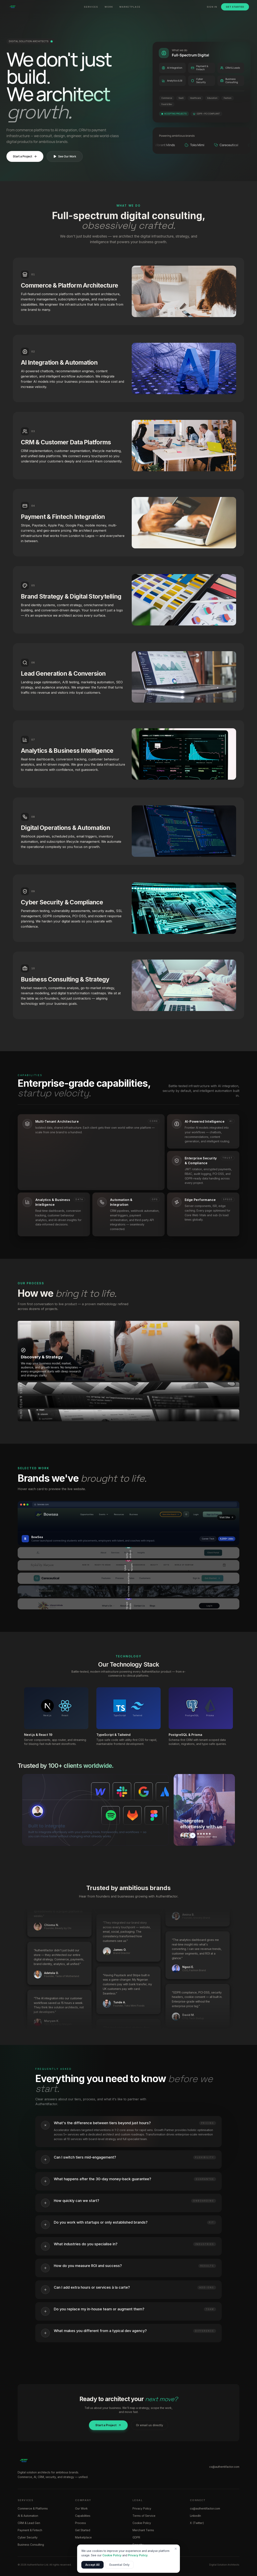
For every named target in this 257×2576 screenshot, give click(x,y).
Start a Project (25, 156)
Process (80, 2523)
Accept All (92, 2564)
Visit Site (100, 1581)
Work (109, 6)
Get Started (235, 6)
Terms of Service (144, 2515)
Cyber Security (28, 2537)
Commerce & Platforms (33, 2508)
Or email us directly (149, 2425)
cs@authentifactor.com (224, 2466)
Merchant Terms (143, 2530)
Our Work (81, 2508)
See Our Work (64, 156)
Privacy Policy (142, 2508)
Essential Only (119, 2564)
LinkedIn (195, 2515)
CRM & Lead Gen (29, 2523)
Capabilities (82, 2515)
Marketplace (130, 6)
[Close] (175, 2548)
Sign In (212, 6)
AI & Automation (28, 2515)
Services (91, 6)
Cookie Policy (142, 2523)
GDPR (136, 2537)
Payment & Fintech (30, 2530)
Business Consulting (31, 2544)
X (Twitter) (197, 2523)
